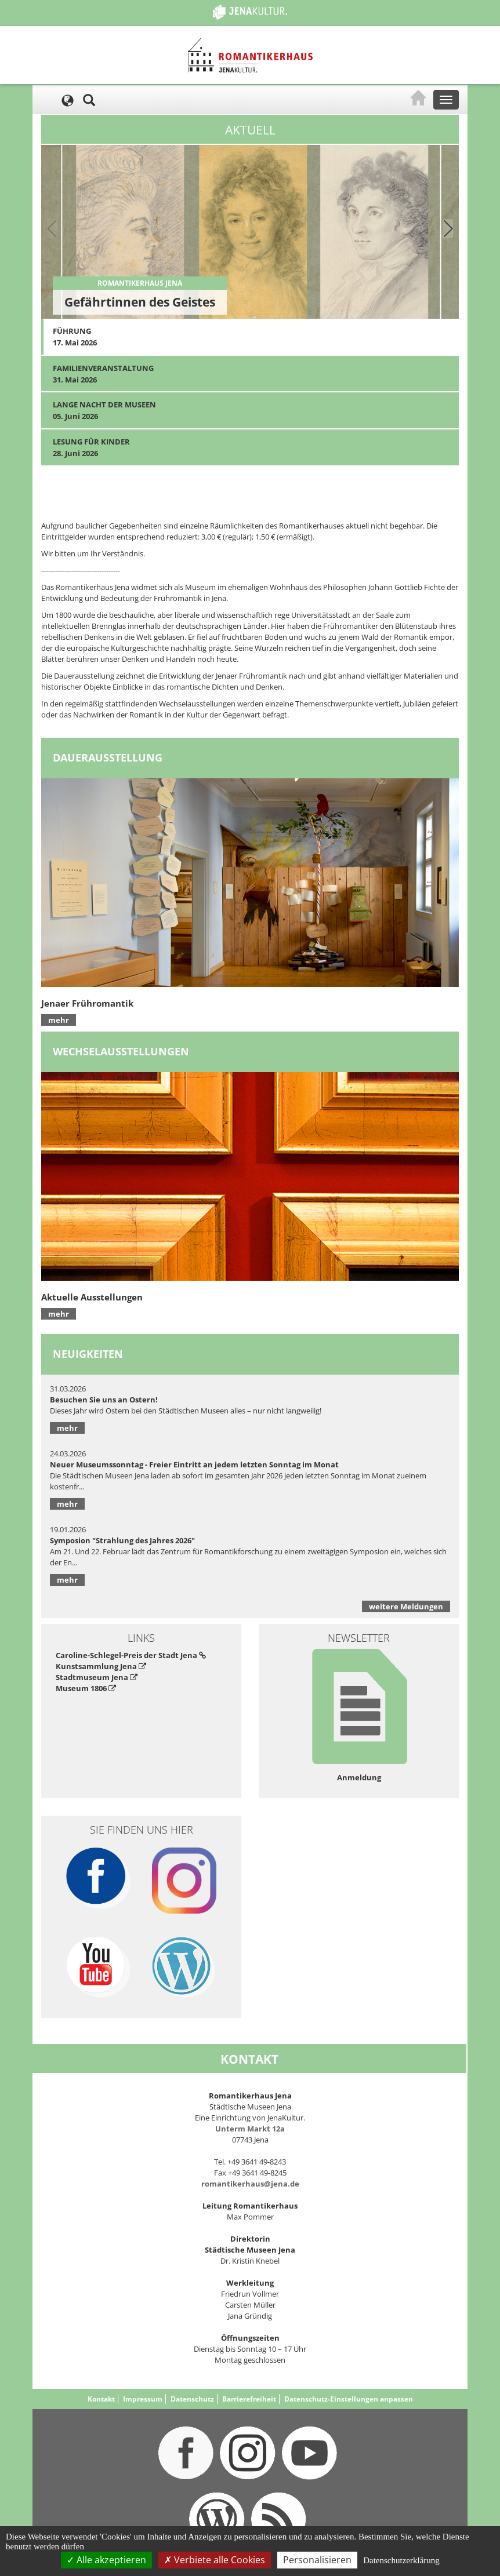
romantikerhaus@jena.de (250, 2183)
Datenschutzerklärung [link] (401, 2560)
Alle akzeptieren (106, 2559)
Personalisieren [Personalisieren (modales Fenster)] (317, 2559)
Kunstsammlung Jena (101, 1666)
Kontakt (101, 2399)
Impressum (142, 2399)
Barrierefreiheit (249, 2399)
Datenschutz (192, 2399)
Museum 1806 (86, 1688)
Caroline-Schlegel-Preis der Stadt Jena (131, 1655)
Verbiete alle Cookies (214, 2559)
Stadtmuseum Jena (96, 1677)
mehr (58, 1020)
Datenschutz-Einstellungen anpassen (348, 2399)
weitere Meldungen (406, 1606)
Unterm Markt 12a (250, 2128)
